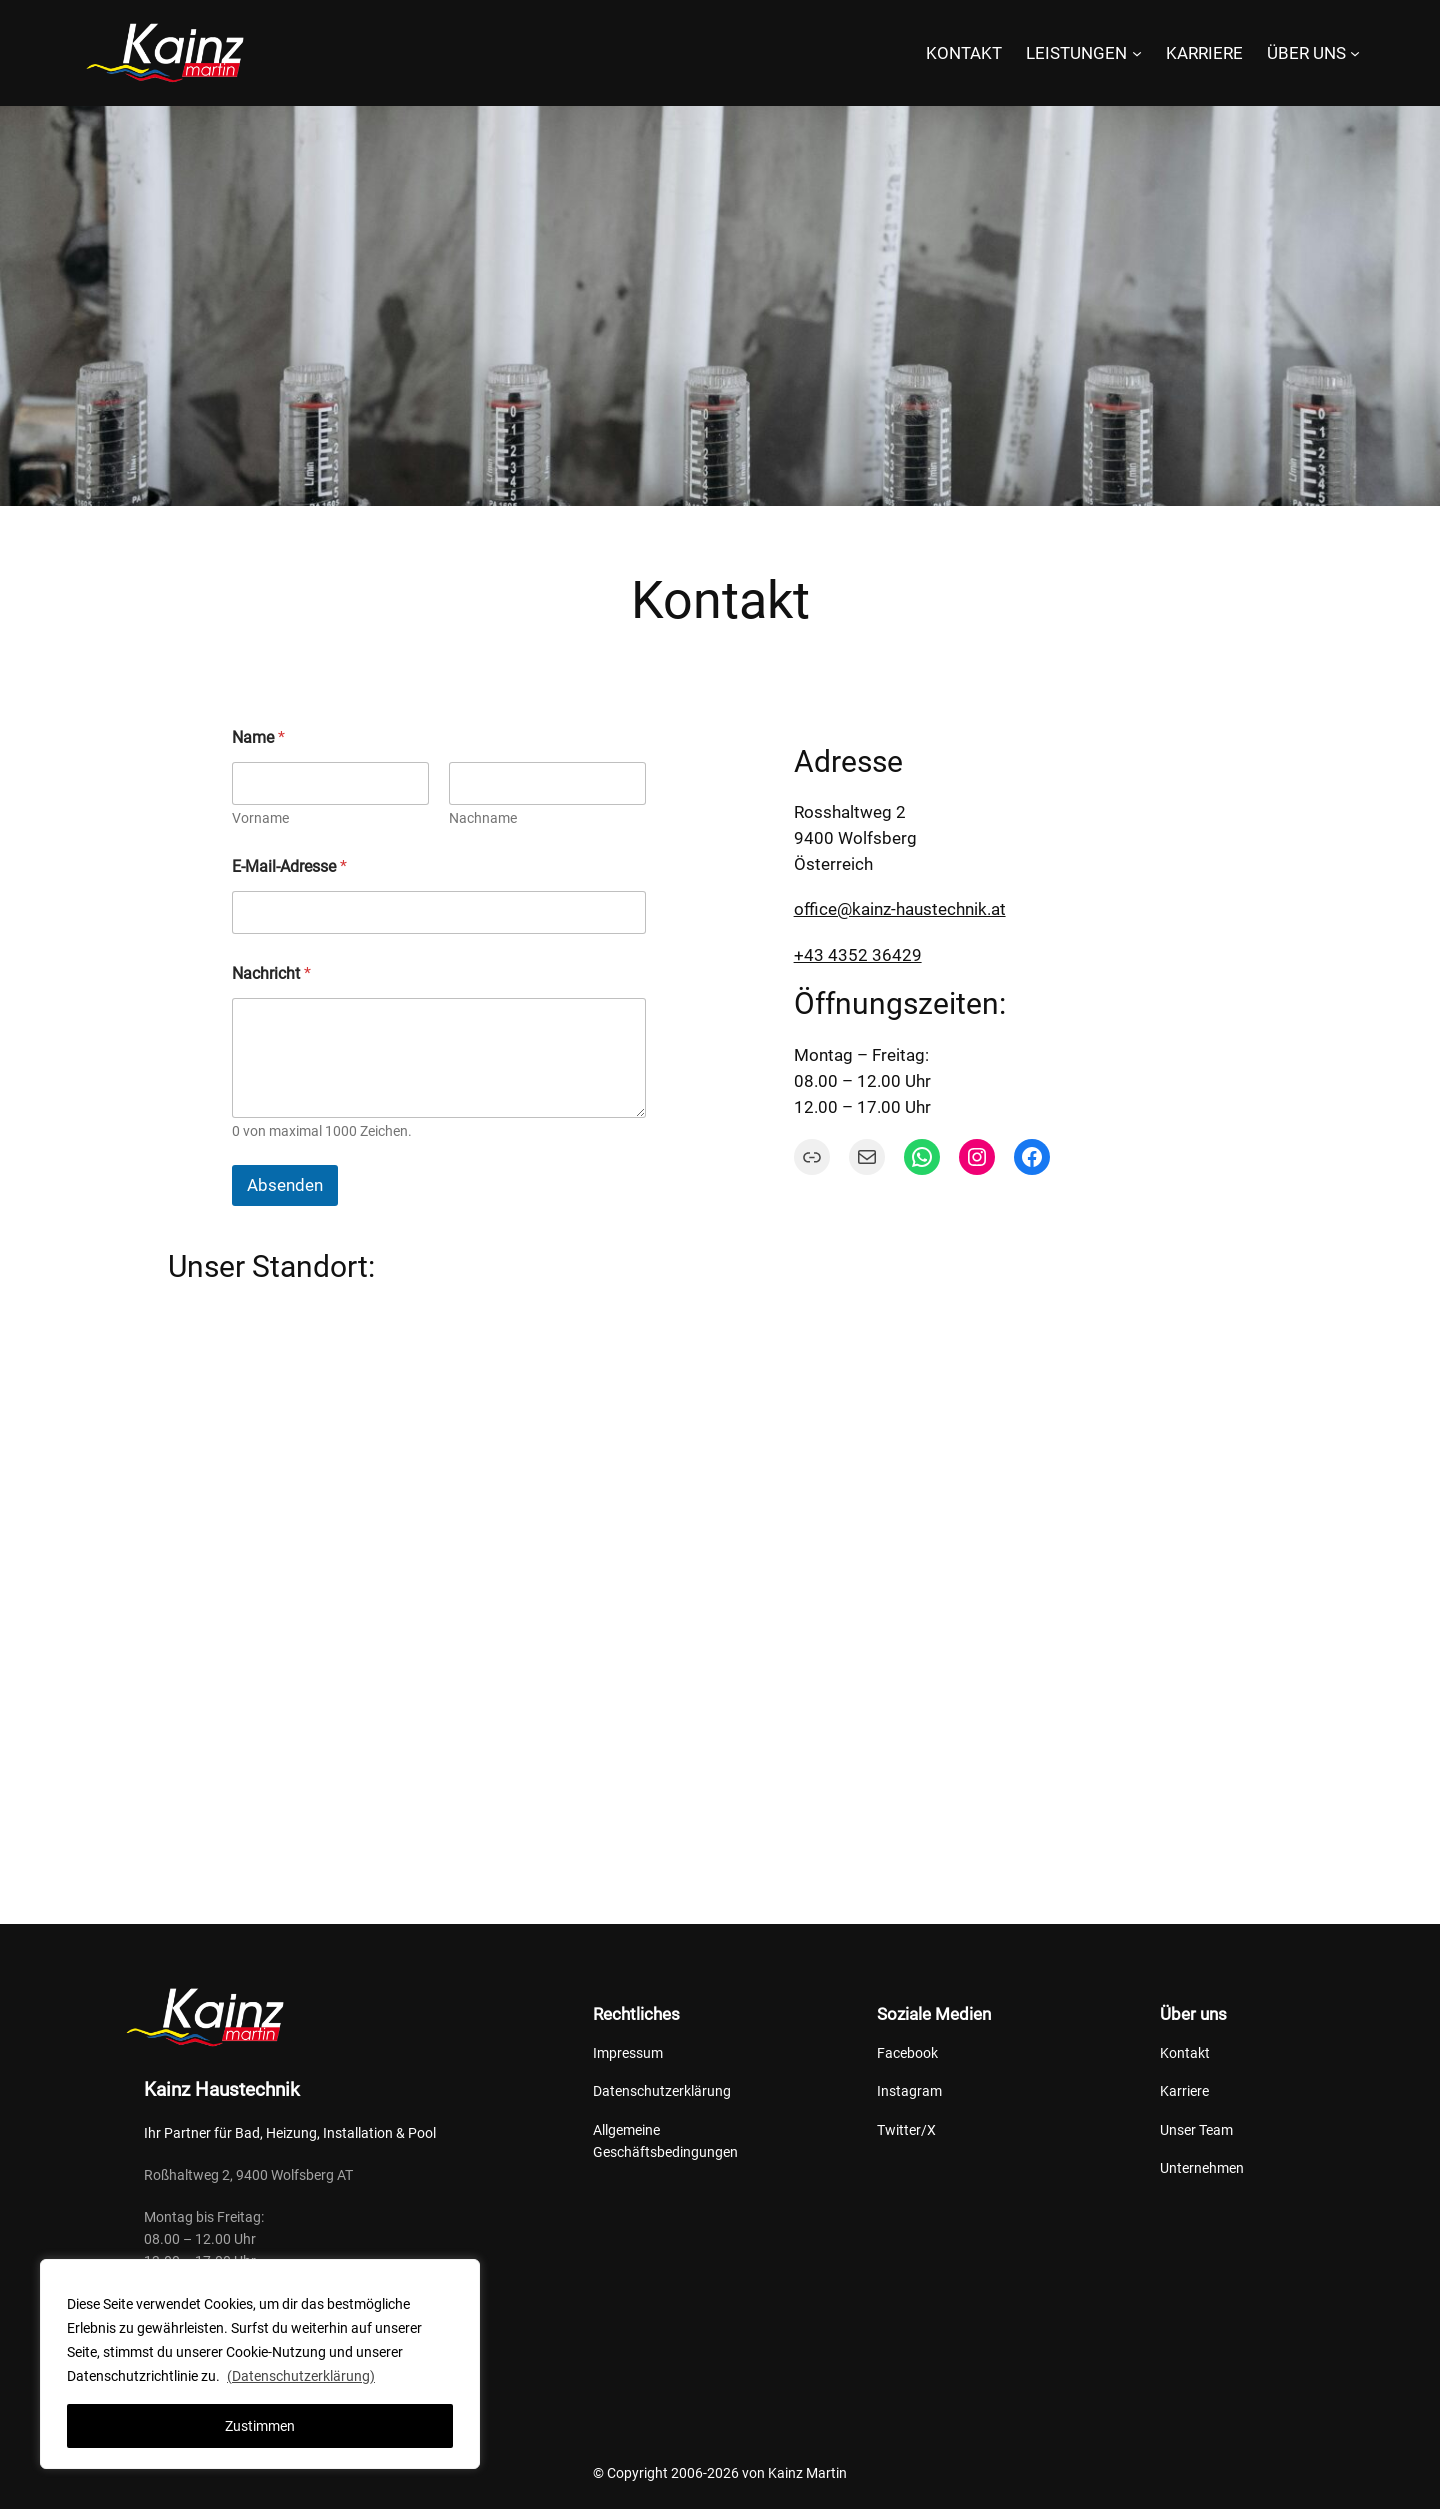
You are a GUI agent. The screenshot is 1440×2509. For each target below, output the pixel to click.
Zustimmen (260, 2426)
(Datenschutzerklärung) (301, 2376)
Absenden (285, 1185)
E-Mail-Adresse (289, 866)
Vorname (260, 818)
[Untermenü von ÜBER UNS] (1355, 53)
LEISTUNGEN (1076, 53)
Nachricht (271, 973)
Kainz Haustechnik (222, 2089)
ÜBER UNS (1306, 53)
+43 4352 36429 (858, 955)
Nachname (483, 818)
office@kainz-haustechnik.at (900, 909)
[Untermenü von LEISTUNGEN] (1137, 53)
